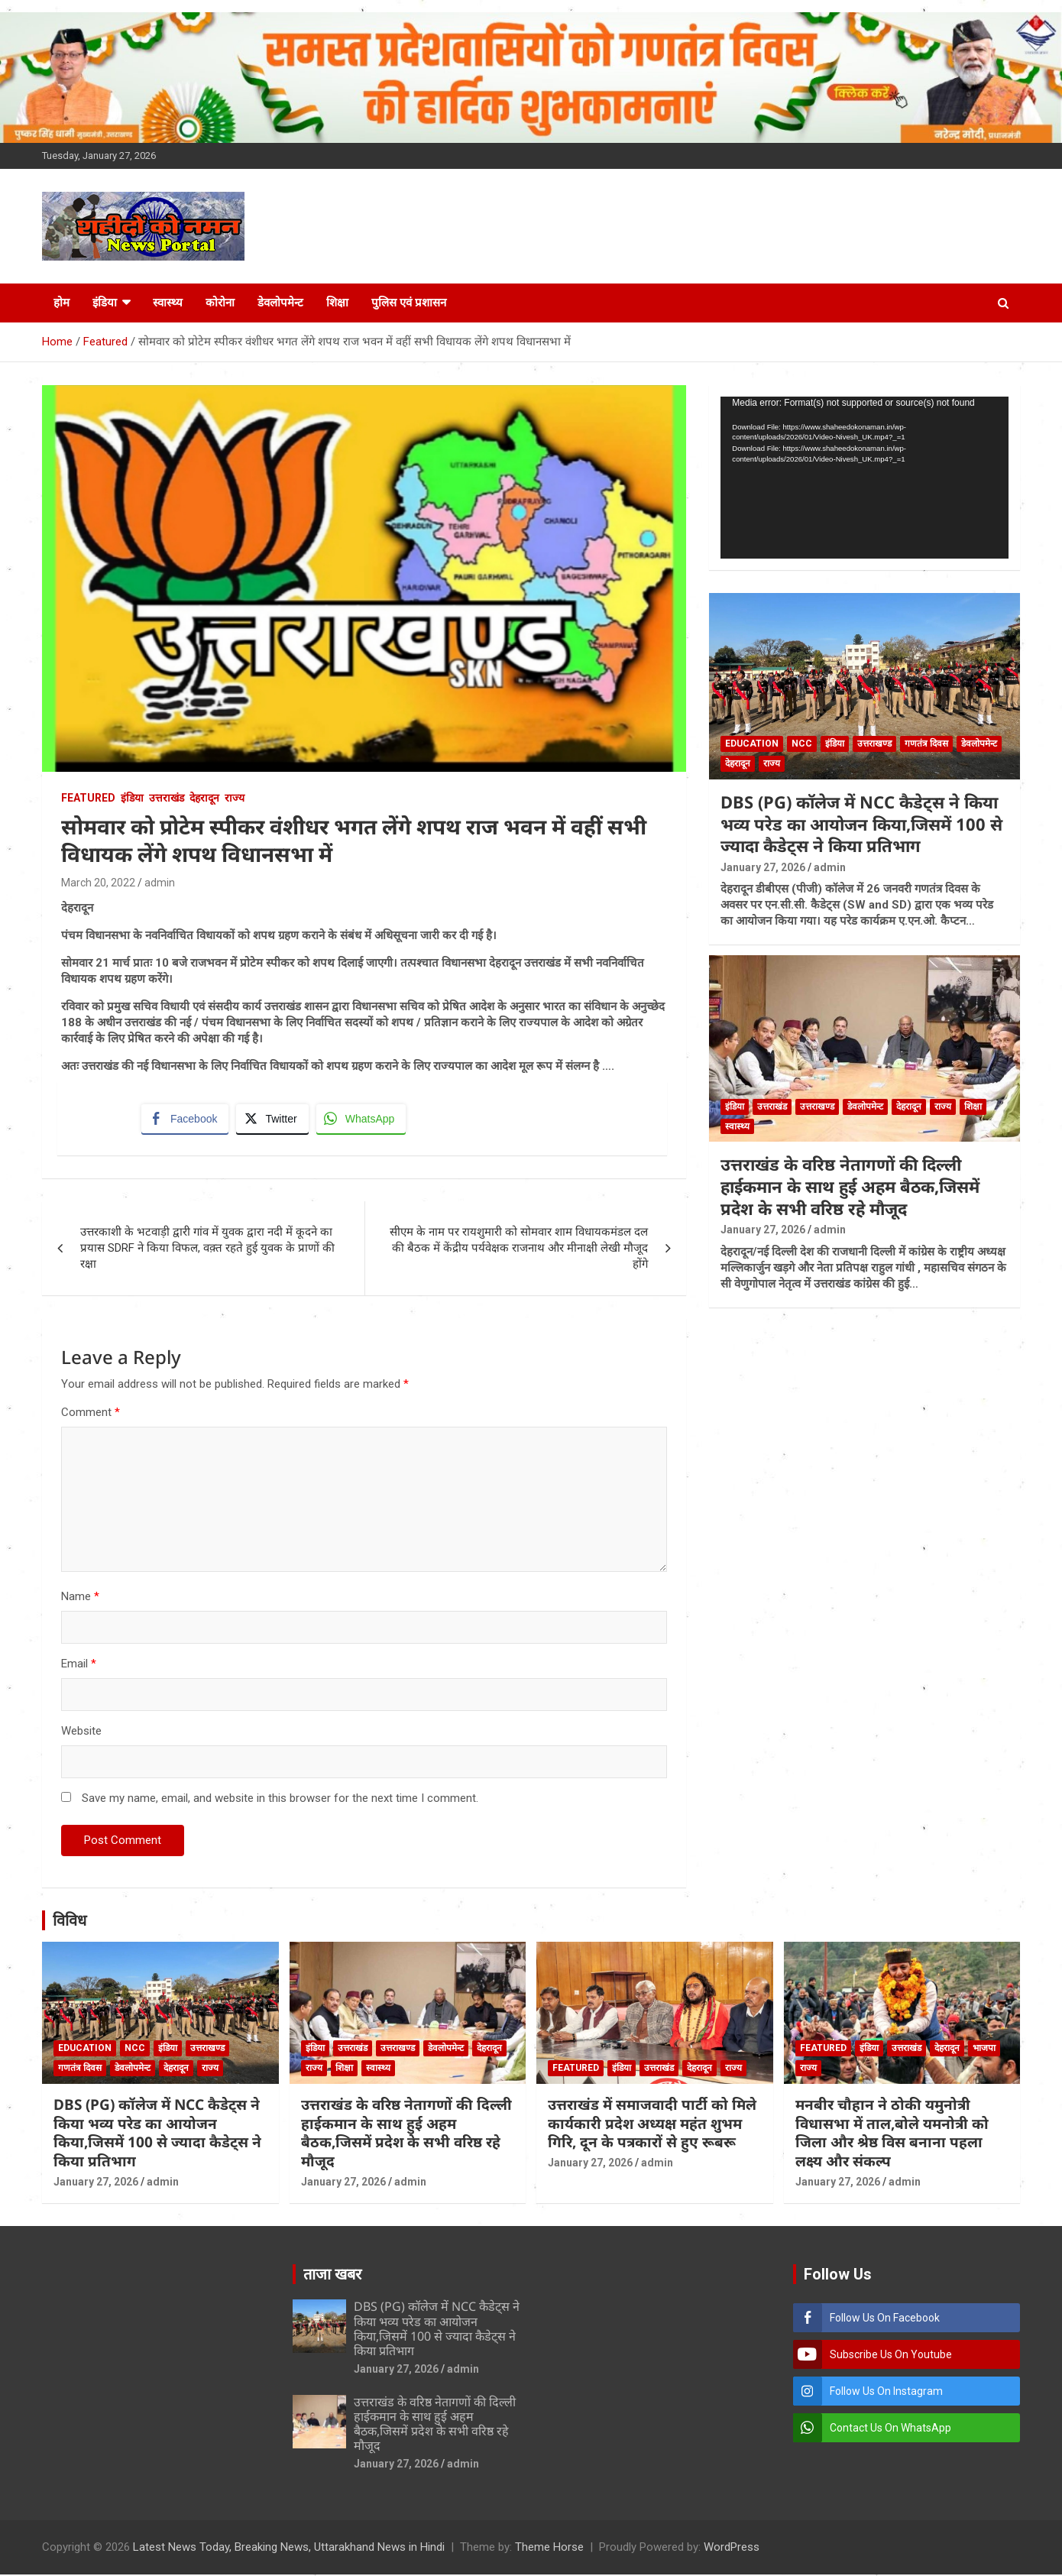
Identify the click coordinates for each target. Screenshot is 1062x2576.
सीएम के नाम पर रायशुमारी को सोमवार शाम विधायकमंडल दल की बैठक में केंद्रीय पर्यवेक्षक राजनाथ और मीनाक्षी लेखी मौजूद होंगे (519, 1249)
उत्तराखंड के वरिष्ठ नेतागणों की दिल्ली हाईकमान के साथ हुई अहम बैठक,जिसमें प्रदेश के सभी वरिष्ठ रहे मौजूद (849, 1185)
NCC (802, 743)
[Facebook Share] (185, 1119)
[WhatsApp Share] (362, 1119)
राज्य (234, 798)
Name (80, 1598)
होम (61, 302)
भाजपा (984, 2049)
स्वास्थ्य (168, 302)
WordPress (731, 2548)
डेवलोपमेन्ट (280, 302)
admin (159, 882)
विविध (69, 1922)
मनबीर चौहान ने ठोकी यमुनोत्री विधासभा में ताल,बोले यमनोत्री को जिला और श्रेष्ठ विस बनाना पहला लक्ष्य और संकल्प (892, 2134)
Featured (88, 798)
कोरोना (220, 302)
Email (78, 1665)
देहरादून (204, 798)
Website (81, 1732)
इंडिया (104, 302)
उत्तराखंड (166, 798)
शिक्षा (337, 302)
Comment (90, 1414)
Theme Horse (549, 2548)
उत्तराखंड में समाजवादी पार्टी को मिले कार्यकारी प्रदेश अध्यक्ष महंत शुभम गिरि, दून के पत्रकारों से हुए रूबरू (652, 2124)
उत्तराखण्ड (874, 743)
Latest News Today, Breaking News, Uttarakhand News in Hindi (289, 2548)
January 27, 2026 (762, 867)
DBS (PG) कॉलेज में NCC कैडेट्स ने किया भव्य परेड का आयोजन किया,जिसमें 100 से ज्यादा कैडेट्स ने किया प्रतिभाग (861, 823)
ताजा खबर (332, 2276)
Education (752, 743)
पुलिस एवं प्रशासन (408, 302)
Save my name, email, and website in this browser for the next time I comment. (280, 1799)
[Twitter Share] (273, 1119)
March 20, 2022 (98, 882)
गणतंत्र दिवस (926, 743)
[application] (864, 478)
